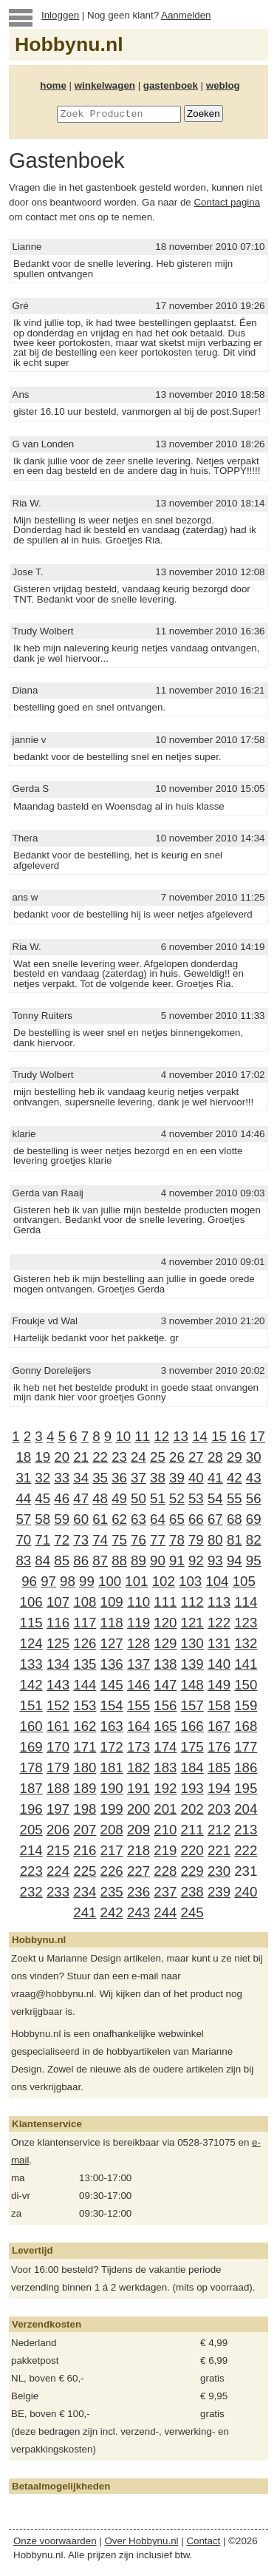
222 (245, 1850)
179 (58, 1767)
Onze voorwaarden (55, 2540)
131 (219, 1643)
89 (138, 1560)
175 (192, 1747)
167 (219, 1726)
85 (61, 1560)
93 (215, 1560)
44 (23, 1498)
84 (42, 1560)
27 (196, 1457)
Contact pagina (227, 202)
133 (31, 1664)
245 (192, 1912)
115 (31, 1622)
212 (219, 1829)
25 (157, 1457)
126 (84, 1643)
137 (138, 1664)
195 (245, 1788)
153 (84, 1705)
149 (219, 1684)
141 (245, 1664)
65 (177, 1519)
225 (84, 1871)
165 (165, 1726)
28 (215, 1457)
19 (42, 1457)
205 (31, 1829)
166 (192, 1726)
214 (31, 1850)
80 (215, 1540)
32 (42, 1477)
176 (219, 1747)
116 (58, 1622)
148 (192, 1684)
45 (42, 1498)
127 (111, 1643)
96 (29, 1581)
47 (81, 1498)
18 (23, 1457)
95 (253, 1560)
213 (245, 1829)
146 (138, 1684)
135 (84, 1664)
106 (31, 1602)
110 (138, 1602)
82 (253, 1540)
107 (58, 1602)
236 (138, 1891)
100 (109, 1581)
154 (111, 1705)
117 (84, 1622)
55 (234, 1498)
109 (111, 1602)
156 (165, 1705)
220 (192, 1850)
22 (100, 1457)
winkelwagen (105, 85)
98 (67, 1581)
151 (31, 1705)
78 (177, 1540)
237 (165, 1891)
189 (84, 1788)
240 (245, 1891)
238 (192, 1891)
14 (200, 1436)
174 (165, 1747)
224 (58, 1871)
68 (234, 1519)
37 (138, 1477)
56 (253, 1498)
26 (177, 1457)
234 (84, 1891)
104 (216, 1581)
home (53, 85)
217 (111, 1850)
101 (136, 1581)
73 (81, 1540)
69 (253, 1519)
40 (196, 1477)
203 (219, 1809)
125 (58, 1643)
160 (31, 1726)
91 (177, 1560)
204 (245, 1809)
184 (192, 1767)
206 (58, 1829)
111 (165, 1602)
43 (253, 1477)
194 (219, 1788)
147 (165, 1684)
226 (111, 1871)
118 (111, 1622)
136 (111, 1664)
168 (245, 1726)
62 (119, 1519)
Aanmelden (186, 15)
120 (165, 1622)
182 (138, 1767)
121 (192, 1622)
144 (84, 1684)
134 (58, 1664)
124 (31, 1643)
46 (61, 1498)
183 (165, 1767)
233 (58, 1891)
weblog (223, 85)
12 (161, 1436)
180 (84, 1767)
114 (245, 1602)
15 (219, 1436)
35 (100, 1477)
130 (192, 1643)
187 (31, 1788)
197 (58, 1809)
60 (81, 1519)
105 (244, 1581)
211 (192, 1829)
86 (81, 1560)
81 (234, 1540)
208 (111, 1829)
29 (234, 1457)
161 (58, 1726)
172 (111, 1747)
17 (257, 1436)
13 (180, 1436)
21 (81, 1457)
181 (111, 1767)
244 (165, 1912)
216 (84, 1850)
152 (58, 1705)
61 (100, 1519)
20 (61, 1457)
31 (23, 1477)
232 (31, 1891)
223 (31, 1871)
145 (111, 1684)
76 (138, 1540)
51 (157, 1498)
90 (157, 1560)
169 (31, 1747)
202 (192, 1809)
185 (219, 1767)
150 (245, 1684)
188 (58, 1788)
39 (177, 1477)
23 (119, 1457)
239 (219, 1891)
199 (111, 1809)
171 (84, 1747)
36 (119, 1477)
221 (219, 1850)
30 (253, 1457)
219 (165, 1850)
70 (23, 1540)
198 (84, 1809)
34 (81, 1477)
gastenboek (170, 85)
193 (192, 1788)
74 (100, 1540)
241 (84, 1912)
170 (58, 1747)
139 (192, 1664)
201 (165, 1809)
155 (138, 1705)
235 (111, 1891)
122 (219, 1622)
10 (123, 1436)
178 (31, 1767)
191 (138, 1788)
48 (100, 1498)
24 (138, 1457)
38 (157, 1477)
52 (177, 1498)
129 (165, 1643)
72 (61, 1540)
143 (58, 1684)
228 (165, 1871)
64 (157, 1519)
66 (196, 1519)
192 (165, 1788)
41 (215, 1477)
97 (48, 1581)
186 (245, 1767)
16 (238, 1436)
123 (245, 1622)
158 (219, 1705)
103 (190, 1581)
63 (138, 1519)
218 (138, 1850)
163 (111, 1726)
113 (219, 1602)
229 (192, 1871)
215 (58, 1850)
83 (23, 1560)
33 (61, 1477)
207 (84, 1829)
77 (157, 1540)
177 (245, 1747)
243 (138, 1912)
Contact (203, 2540)
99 (87, 1581)
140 (219, 1664)
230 (219, 1871)
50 (138, 1498)
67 (215, 1519)
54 (215, 1498)
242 (111, 1912)
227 (138, 1871)
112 (192, 1602)
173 (138, 1747)
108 (84, 1602)
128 (138, 1643)
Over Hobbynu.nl (142, 2540)
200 (138, 1809)
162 (84, 1726)
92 (196, 1560)
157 (192, 1705)
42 (234, 1477)
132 (245, 1643)
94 (234, 1560)
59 (61, 1519)
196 (31, 1809)
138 (165, 1664)
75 (119, 1540)
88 (119, 1560)
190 (111, 1788)
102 (163, 1581)
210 (165, 1829)
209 (138, 1829)
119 (138, 1622)
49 (119, 1498)
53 (196, 1498)
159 (245, 1705)
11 (142, 1436)
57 (23, 1519)
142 (31, 1684)
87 (100, 1560)
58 (42, 1519)
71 (42, 1540)
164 (138, 1726)
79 (196, 1540)
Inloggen (60, 15)
